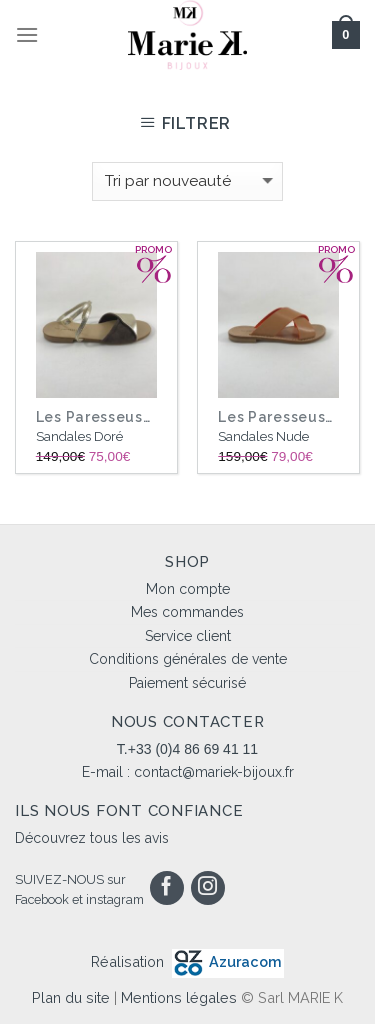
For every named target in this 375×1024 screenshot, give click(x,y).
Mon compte (188, 589)
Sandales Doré (79, 436)
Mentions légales (179, 997)
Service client (188, 636)
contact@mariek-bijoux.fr (214, 772)
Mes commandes (187, 612)
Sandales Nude (263, 436)
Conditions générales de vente (188, 659)
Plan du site (71, 997)
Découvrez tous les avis (92, 838)
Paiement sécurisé (187, 683)
